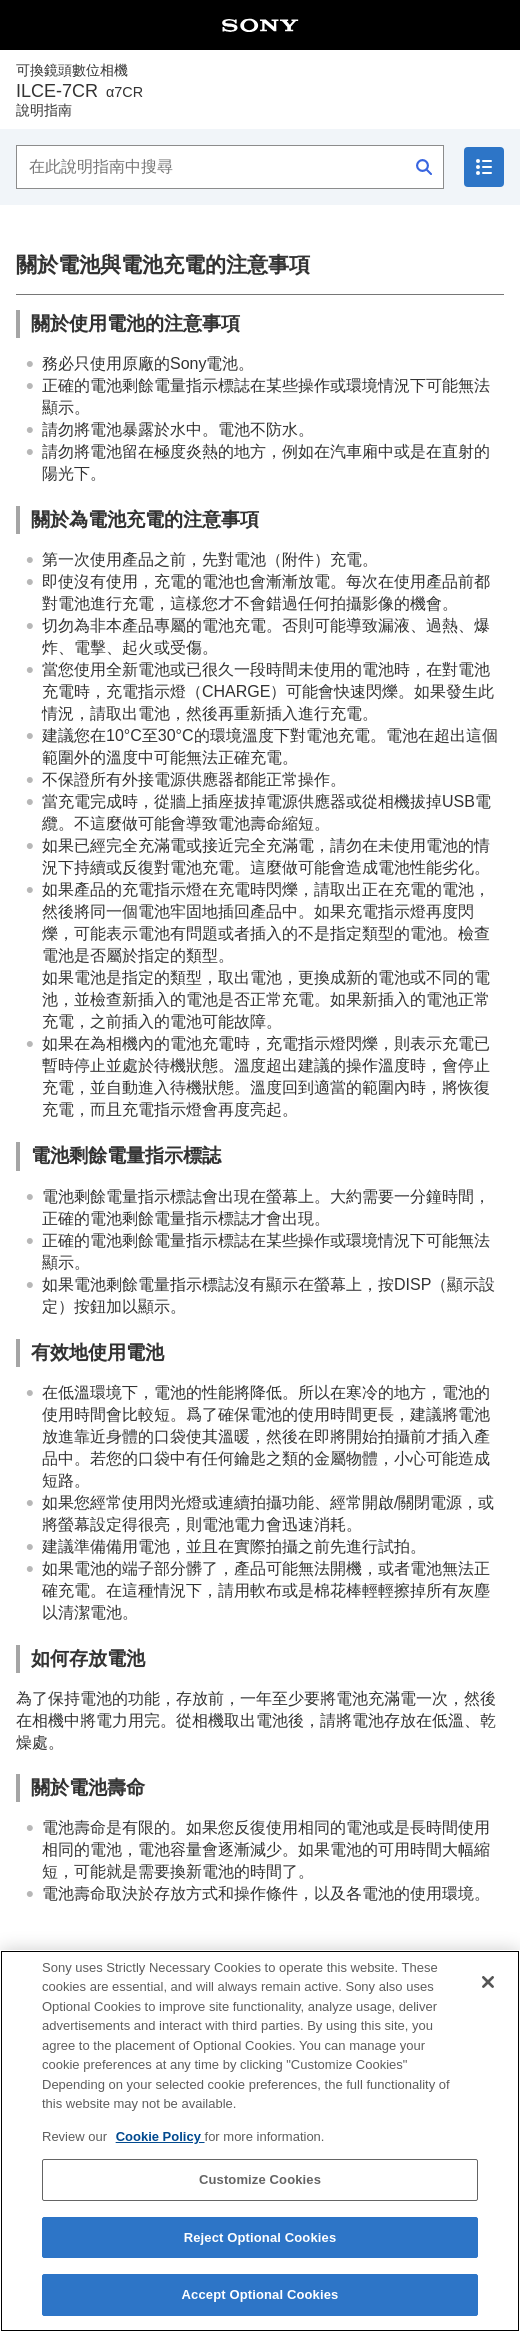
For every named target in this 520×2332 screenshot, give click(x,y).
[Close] (488, 1994)
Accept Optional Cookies (260, 2307)
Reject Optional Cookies (260, 2250)
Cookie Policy (160, 2148)
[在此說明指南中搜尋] (230, 167)
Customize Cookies (260, 2192)
